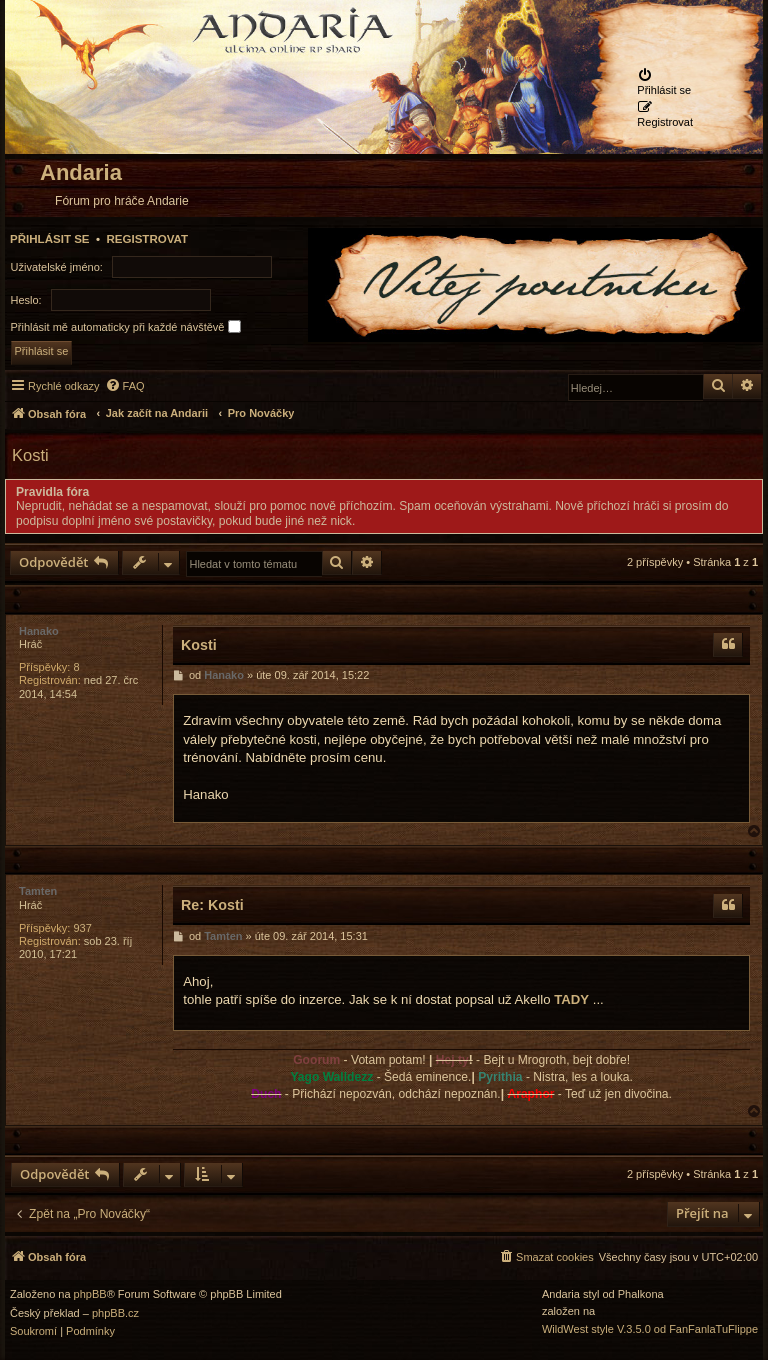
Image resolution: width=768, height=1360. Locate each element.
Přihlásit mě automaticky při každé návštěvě (126, 326)
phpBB (90, 1294)
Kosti (30, 455)
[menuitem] (665, 82)
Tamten (38, 891)
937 (82, 928)
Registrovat (147, 239)
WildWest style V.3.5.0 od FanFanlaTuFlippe (650, 1329)
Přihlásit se (50, 239)
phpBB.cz (115, 1313)
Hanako (39, 631)
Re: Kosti (212, 905)
